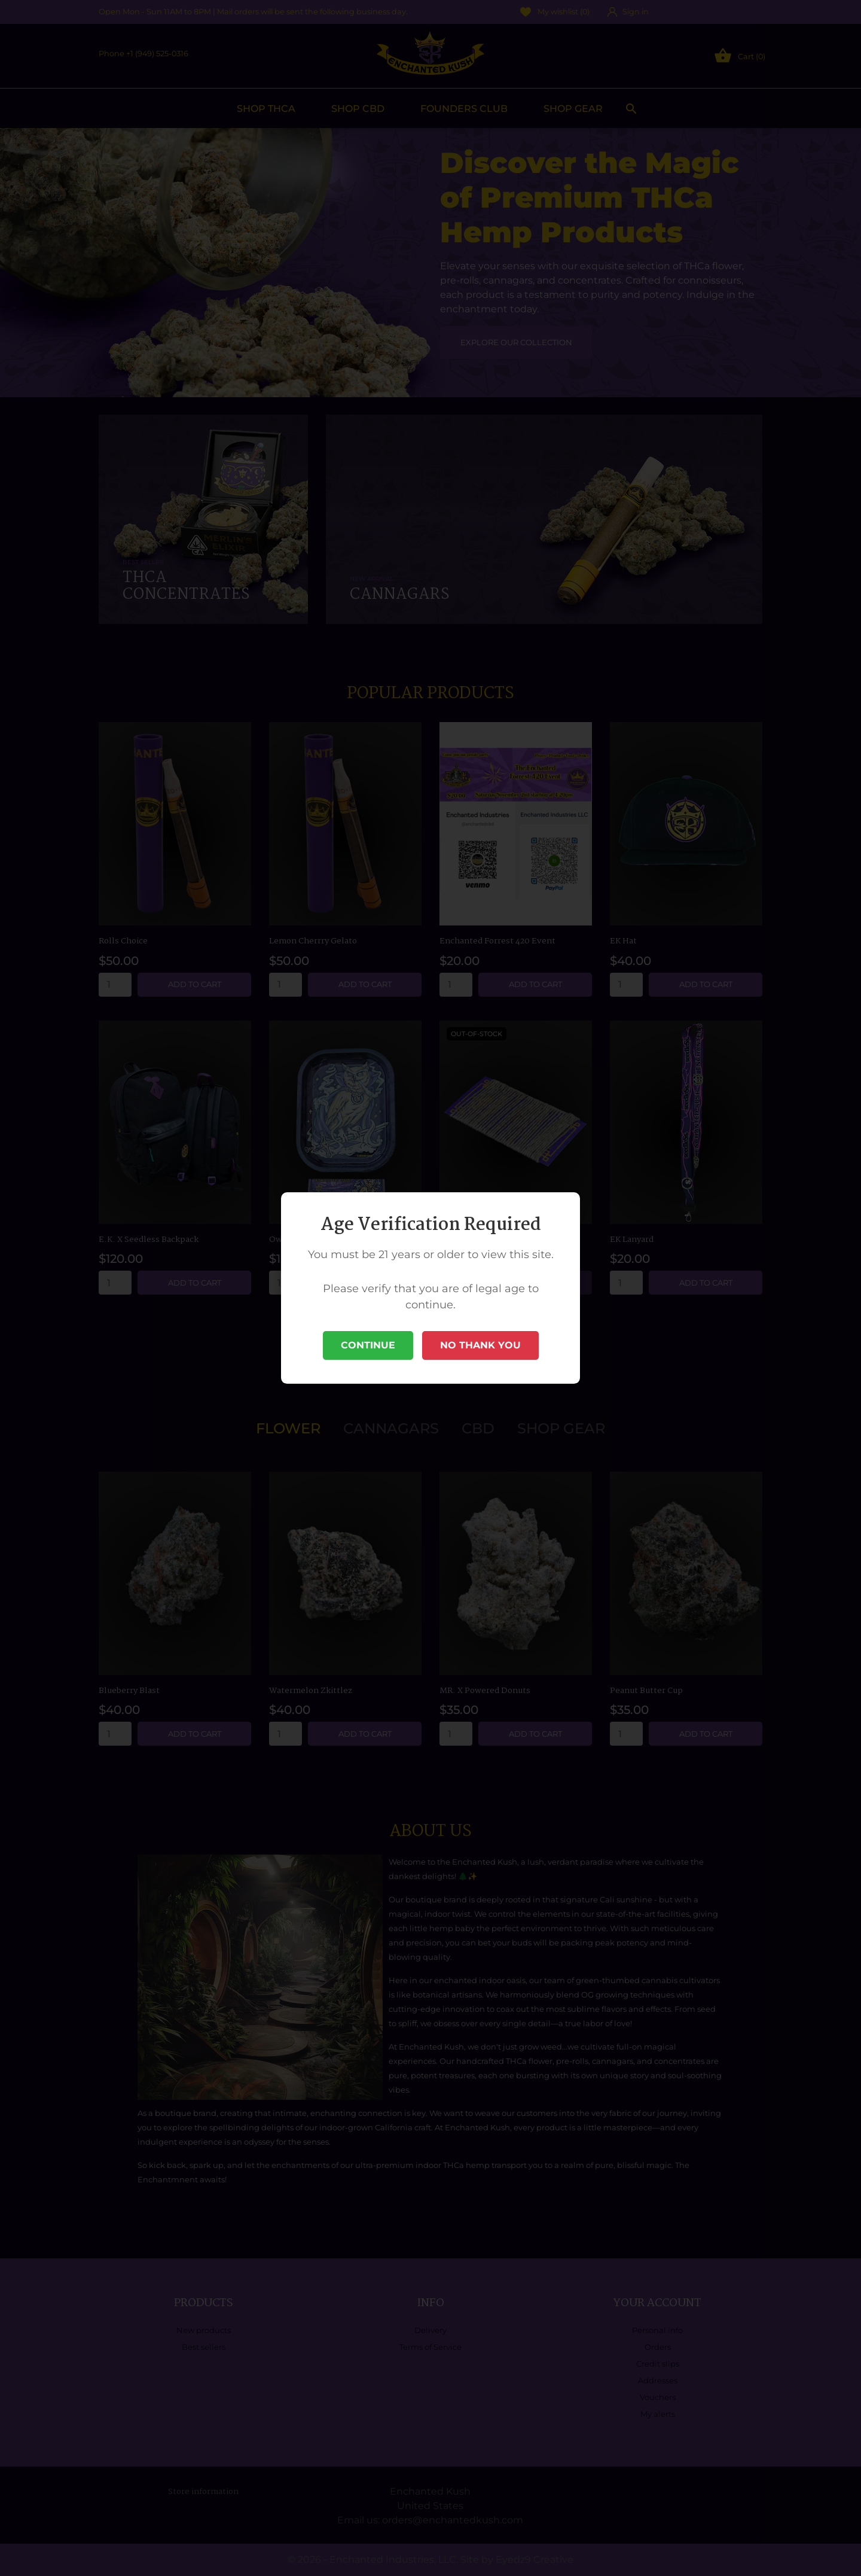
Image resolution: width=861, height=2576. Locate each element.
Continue (368, 1345)
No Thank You (480, 1345)
